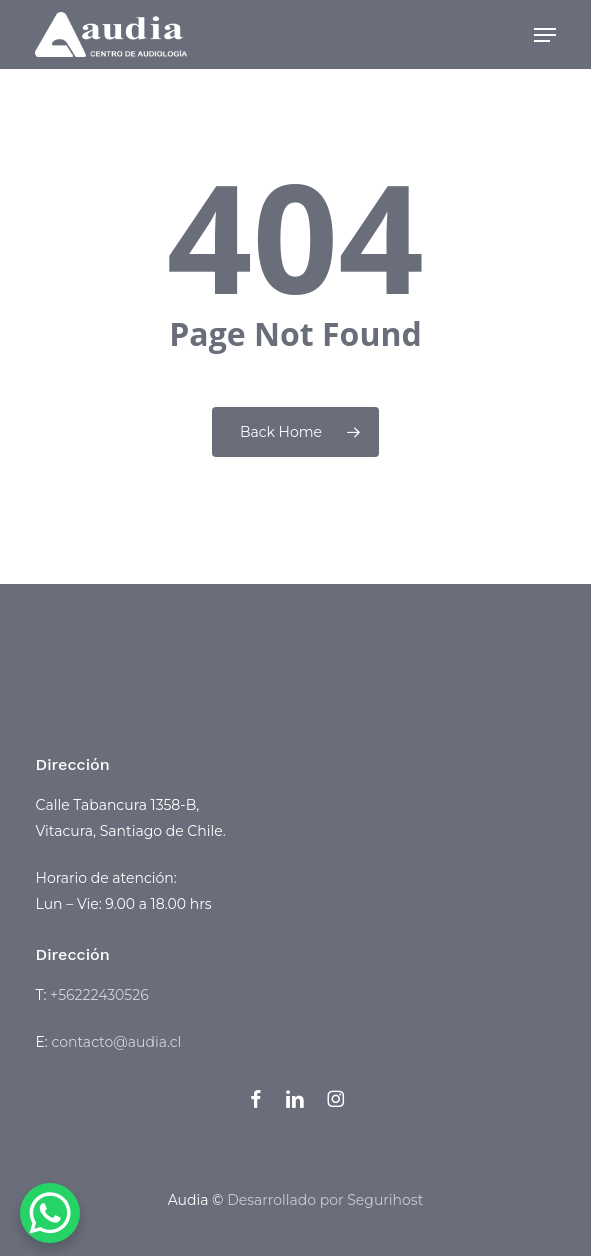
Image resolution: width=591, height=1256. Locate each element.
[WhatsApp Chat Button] (50, 1213)
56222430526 (103, 995)
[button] (545, 35)
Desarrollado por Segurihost (325, 1200)
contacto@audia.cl (116, 1042)
